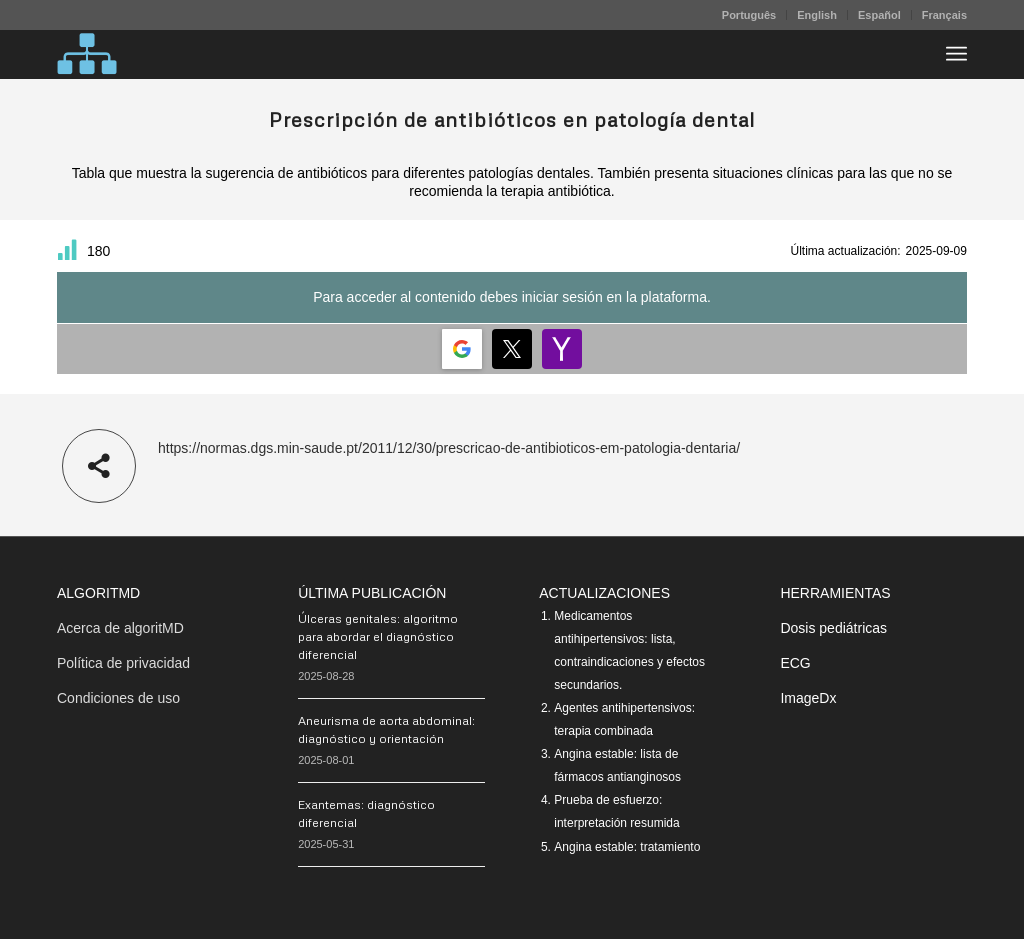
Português (749, 15)
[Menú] (956, 54)
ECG (795, 663)
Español (879, 15)
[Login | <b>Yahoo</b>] (562, 349)
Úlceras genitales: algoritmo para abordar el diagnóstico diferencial (378, 636)
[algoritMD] (87, 54)
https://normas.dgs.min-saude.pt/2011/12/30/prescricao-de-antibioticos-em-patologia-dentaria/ (449, 448)
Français (944, 15)
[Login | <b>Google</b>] (462, 349)
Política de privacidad (123, 663)
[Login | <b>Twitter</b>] (512, 349)
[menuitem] (749, 15)
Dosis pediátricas (833, 628)
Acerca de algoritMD (120, 628)
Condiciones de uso (118, 698)
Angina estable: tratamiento (627, 847)
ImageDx (808, 698)
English (817, 15)
